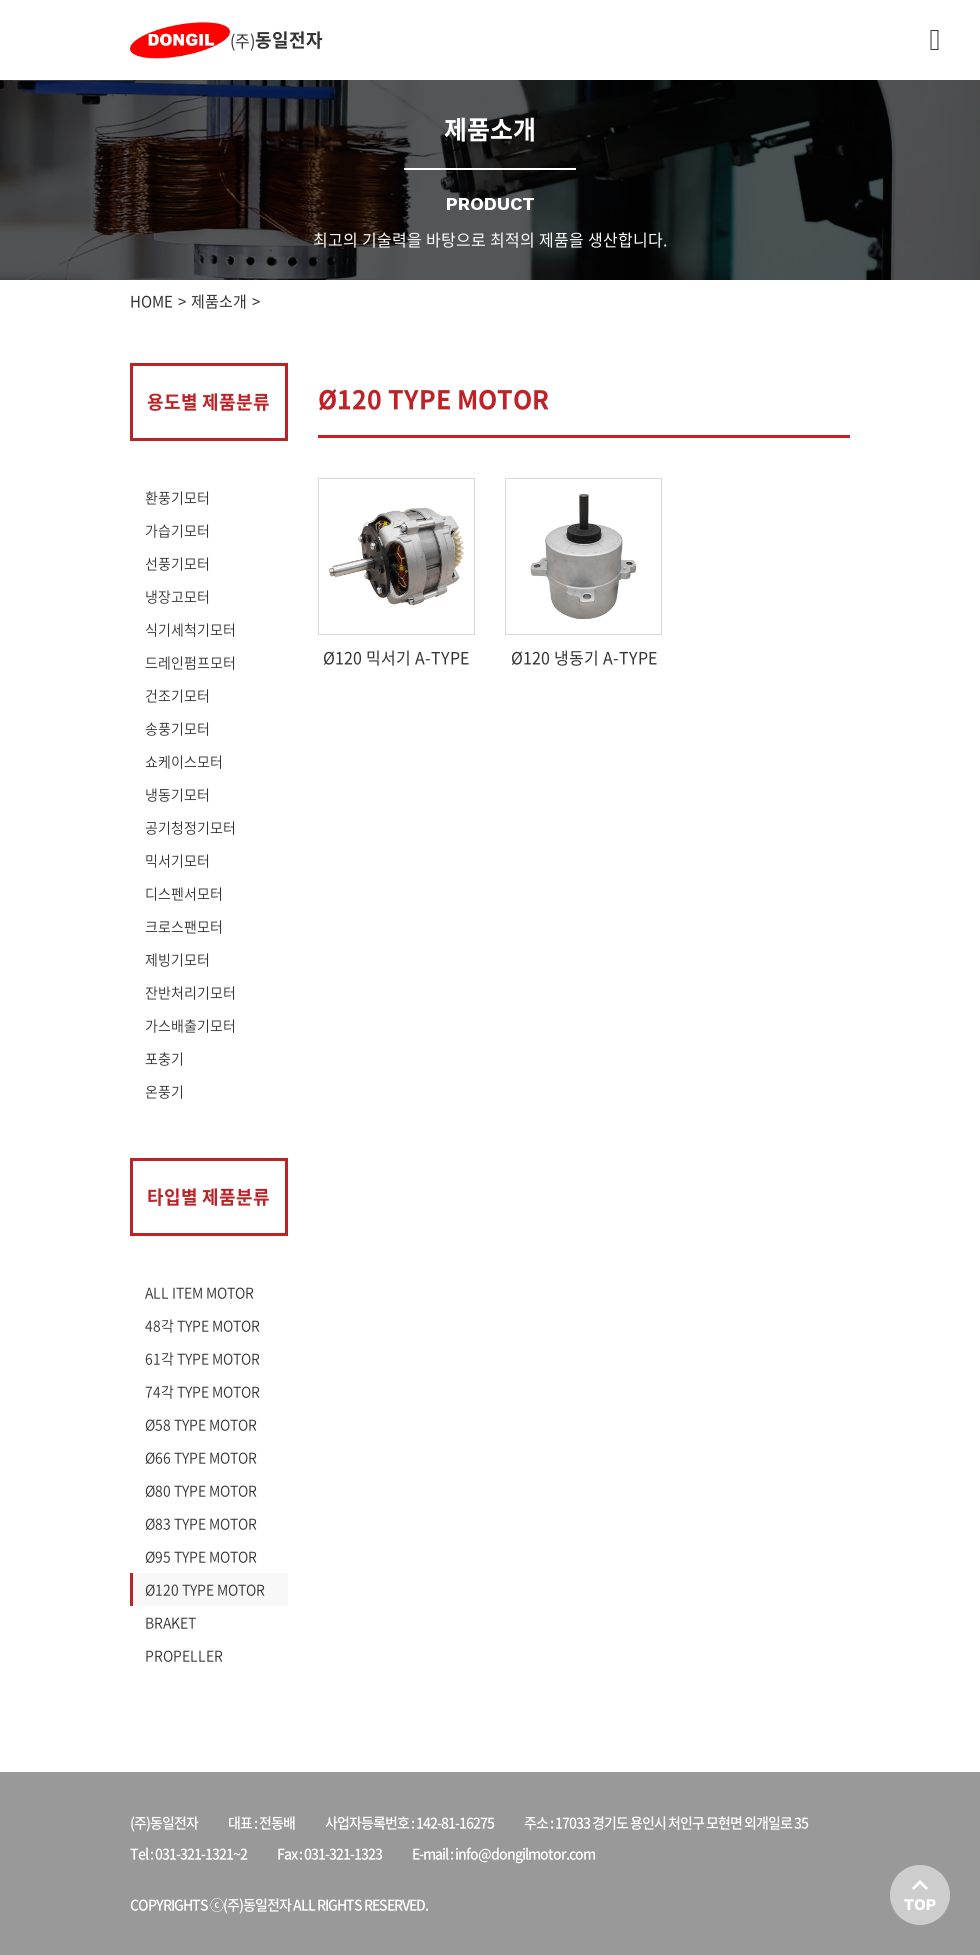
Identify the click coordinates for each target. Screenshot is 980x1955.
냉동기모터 (177, 794)
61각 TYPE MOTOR (202, 1358)
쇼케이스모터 (184, 761)
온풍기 (164, 1091)
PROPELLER (184, 1655)
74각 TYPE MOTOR (202, 1391)
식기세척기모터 (190, 629)
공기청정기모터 (190, 827)
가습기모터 (177, 530)
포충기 (164, 1058)
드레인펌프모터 (190, 662)
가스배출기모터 (190, 1025)
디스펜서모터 (184, 893)
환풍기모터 (177, 497)
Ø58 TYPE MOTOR (201, 1424)
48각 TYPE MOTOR (202, 1325)
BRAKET (170, 1622)
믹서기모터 (177, 860)
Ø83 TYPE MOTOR (201, 1523)
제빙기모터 (177, 959)
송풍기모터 (177, 728)
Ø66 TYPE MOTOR (201, 1457)
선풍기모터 (177, 563)
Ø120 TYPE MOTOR (205, 1589)
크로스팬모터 (184, 926)
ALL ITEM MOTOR (199, 1292)
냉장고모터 (177, 596)
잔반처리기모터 (190, 992)
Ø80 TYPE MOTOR (201, 1490)
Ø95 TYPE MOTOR (201, 1556)
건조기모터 (177, 695)
